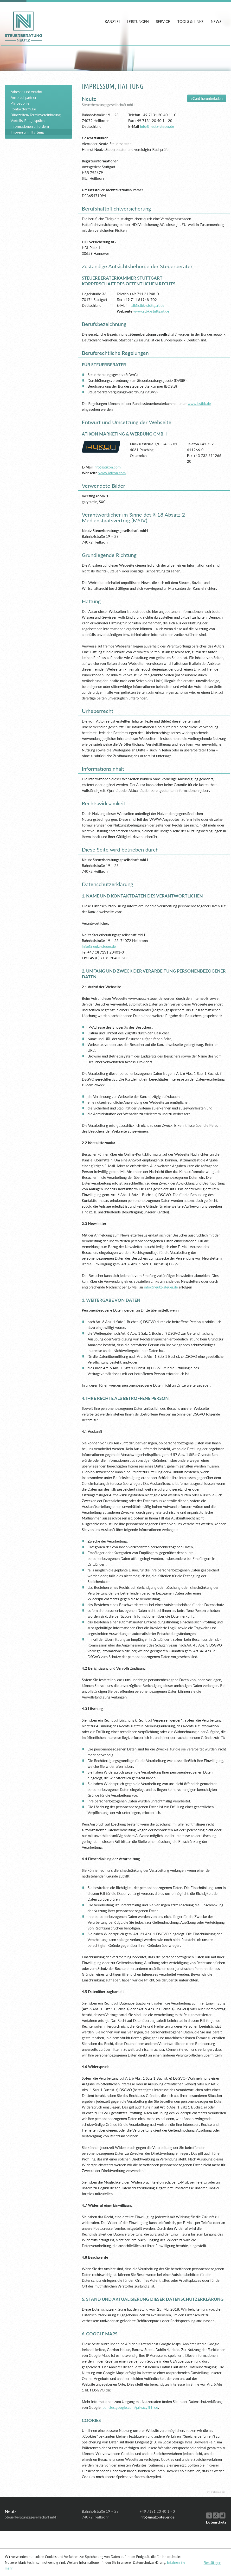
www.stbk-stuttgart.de (151, 311)
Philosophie (20, 103)
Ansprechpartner (23, 97)
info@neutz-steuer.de (157, 126)
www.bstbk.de (199, 403)
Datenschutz (216, 2522)
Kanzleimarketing (216, 2492)
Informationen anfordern (30, 126)
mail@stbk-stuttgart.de (146, 305)
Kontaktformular (23, 109)
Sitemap (216, 2515)
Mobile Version (222, 2515)
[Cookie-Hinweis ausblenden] (212, 2562)
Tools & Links (190, 21)
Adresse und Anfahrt (26, 92)
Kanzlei (112, 21)
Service (163, 21)
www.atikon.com (112, 473)
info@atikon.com (107, 467)
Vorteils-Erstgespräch (28, 120)
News (216, 21)
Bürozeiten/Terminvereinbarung (36, 115)
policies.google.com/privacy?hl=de (130, 2407)
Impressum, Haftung (27, 132)
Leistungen (138, 21)
